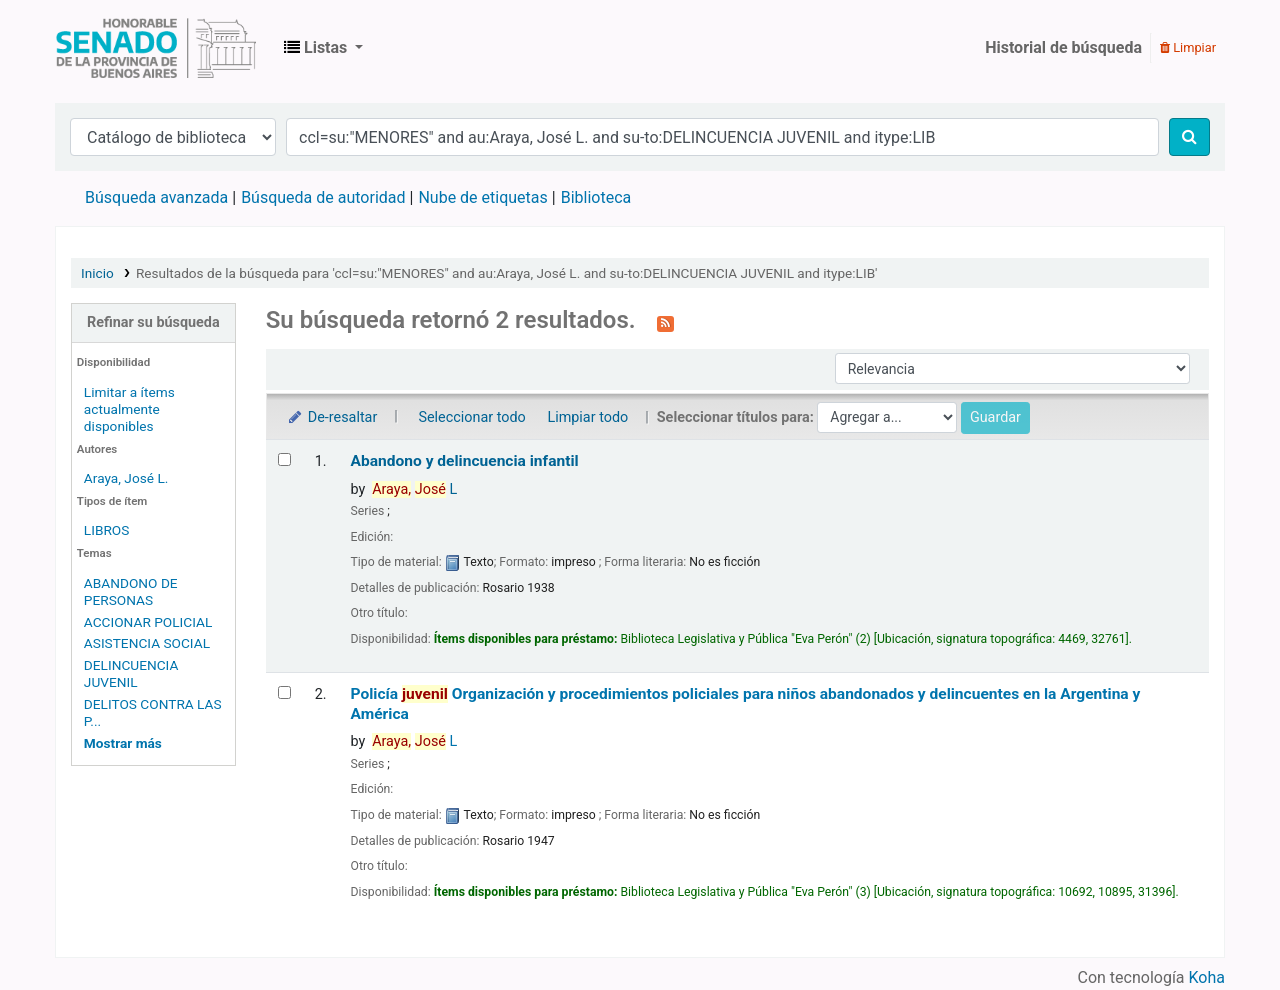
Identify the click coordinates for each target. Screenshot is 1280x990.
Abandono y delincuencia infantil (465, 461)
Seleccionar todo (471, 417)
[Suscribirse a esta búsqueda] (665, 322)
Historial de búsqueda (1063, 47)
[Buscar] (1189, 137)
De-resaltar (332, 417)
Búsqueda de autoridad (323, 197)
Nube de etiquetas (482, 197)
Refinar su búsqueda (153, 322)
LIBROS (107, 530)
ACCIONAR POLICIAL (148, 622)
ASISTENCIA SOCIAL (147, 643)
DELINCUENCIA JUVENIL (131, 673)
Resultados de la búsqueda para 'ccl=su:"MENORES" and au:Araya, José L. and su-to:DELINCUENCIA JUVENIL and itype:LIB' (507, 273)
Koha (1207, 977)
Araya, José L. (126, 478)
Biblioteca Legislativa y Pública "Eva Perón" (156, 48)
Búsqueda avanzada (156, 197)
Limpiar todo (587, 417)
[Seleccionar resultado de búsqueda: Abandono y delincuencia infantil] (284, 459)
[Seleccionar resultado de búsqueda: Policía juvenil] (284, 692)
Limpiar (1188, 47)
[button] (323, 48)
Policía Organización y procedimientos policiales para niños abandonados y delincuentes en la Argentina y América (746, 703)
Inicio (97, 273)
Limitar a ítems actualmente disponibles (129, 409)
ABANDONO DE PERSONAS (131, 591)
